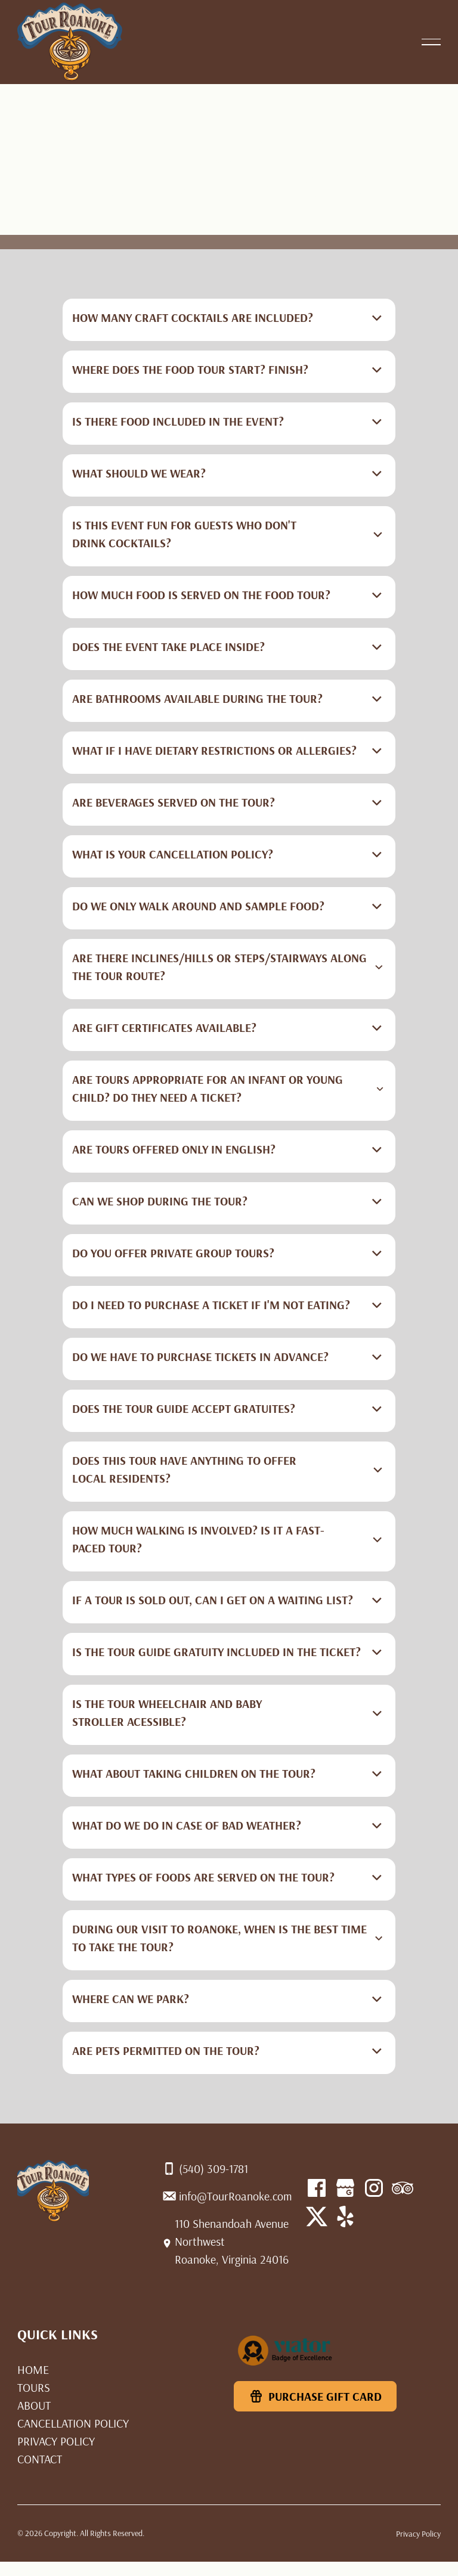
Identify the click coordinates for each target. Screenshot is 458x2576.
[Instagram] (374, 2188)
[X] (345, 2216)
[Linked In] (402, 2188)
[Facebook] (316, 2188)
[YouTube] (316, 2216)
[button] (431, 42)
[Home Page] (69, 41)
